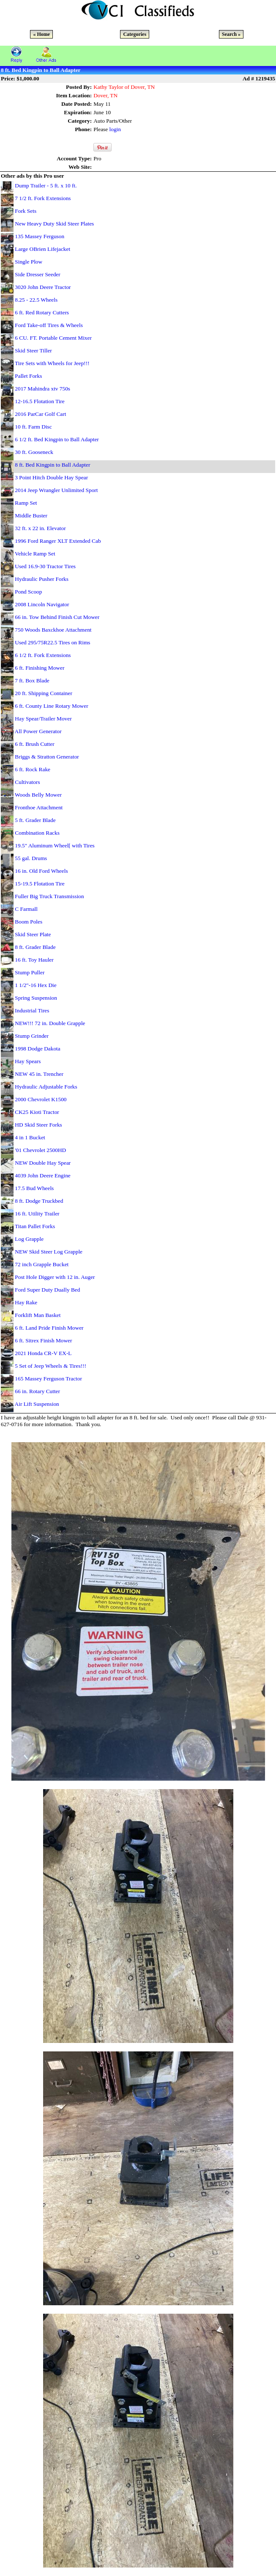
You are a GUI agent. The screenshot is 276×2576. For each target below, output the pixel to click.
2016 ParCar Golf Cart (40, 414)
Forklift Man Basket (37, 1315)
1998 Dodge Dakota (37, 1048)
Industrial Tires (32, 1010)
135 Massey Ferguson (39, 236)
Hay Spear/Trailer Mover (43, 718)
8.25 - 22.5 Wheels (36, 300)
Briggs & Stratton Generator (47, 756)
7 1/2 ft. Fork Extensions (43, 198)
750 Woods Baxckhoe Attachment (53, 630)
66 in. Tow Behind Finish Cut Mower (57, 617)
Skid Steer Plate (33, 934)
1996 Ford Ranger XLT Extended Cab (58, 541)
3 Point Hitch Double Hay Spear (51, 477)
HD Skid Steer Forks (38, 1125)
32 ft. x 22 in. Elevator (40, 528)
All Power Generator (38, 731)
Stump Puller (29, 972)
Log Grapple (29, 1239)
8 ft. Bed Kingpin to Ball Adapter (52, 465)
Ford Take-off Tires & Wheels (48, 325)
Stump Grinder (32, 1036)
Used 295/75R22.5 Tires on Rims (52, 642)
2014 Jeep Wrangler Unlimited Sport (56, 490)
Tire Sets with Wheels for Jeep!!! (52, 363)
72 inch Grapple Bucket (41, 1264)
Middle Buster (31, 515)
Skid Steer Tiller (33, 350)
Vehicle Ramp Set (35, 553)
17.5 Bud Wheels (34, 1188)
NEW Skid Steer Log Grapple (48, 1251)
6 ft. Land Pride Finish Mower (49, 1328)
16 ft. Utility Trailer (37, 1213)
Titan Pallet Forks (35, 1226)
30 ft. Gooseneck (34, 452)
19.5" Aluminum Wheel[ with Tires (54, 845)
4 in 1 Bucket (30, 1137)
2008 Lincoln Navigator (42, 604)
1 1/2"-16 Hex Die (35, 985)
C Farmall (26, 909)
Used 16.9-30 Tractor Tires (45, 566)
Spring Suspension (36, 998)
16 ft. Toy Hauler (34, 960)
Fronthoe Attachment (39, 807)
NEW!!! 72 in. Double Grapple (50, 1023)
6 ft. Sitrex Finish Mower (43, 1340)
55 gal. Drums (31, 858)
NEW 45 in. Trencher (39, 1074)
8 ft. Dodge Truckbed (39, 1201)
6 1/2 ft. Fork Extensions (43, 655)
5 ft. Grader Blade (35, 820)
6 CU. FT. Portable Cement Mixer (53, 338)
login (115, 129)
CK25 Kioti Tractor (37, 1112)
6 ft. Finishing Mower (39, 668)
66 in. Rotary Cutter (37, 1391)
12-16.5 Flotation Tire (39, 401)
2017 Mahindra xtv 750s (42, 388)
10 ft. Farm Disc (33, 426)
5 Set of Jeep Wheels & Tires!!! (50, 1366)
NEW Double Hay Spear (43, 1163)
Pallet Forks (28, 376)
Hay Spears (28, 1061)
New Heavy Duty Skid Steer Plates (54, 223)
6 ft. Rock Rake (32, 769)
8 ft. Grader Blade (35, 947)
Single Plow (28, 261)
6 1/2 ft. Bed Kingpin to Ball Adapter (56, 439)
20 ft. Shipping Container (43, 693)
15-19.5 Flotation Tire (39, 883)
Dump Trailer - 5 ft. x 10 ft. (46, 185)
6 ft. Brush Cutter (34, 744)
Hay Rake (26, 1302)
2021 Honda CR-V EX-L (43, 1353)
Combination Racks (37, 833)
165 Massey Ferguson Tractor (48, 1378)
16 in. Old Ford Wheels (41, 871)
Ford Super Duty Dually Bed (47, 1290)
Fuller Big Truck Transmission (49, 896)
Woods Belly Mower (38, 795)
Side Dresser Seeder (37, 274)
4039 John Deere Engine (42, 1175)
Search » (231, 34)
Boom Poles (28, 921)
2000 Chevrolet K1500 (40, 1099)
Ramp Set (26, 503)
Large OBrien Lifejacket (42, 249)
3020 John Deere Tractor (43, 287)
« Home (41, 34)
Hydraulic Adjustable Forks (46, 1086)
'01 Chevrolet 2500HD (40, 1150)
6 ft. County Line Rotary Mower (51, 706)
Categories (134, 34)
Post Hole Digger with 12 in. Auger (55, 1277)
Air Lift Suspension (37, 1404)
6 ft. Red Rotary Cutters (42, 312)
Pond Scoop (28, 591)
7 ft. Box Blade (32, 680)
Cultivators (27, 782)
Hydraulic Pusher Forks (41, 579)
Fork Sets (25, 211)
